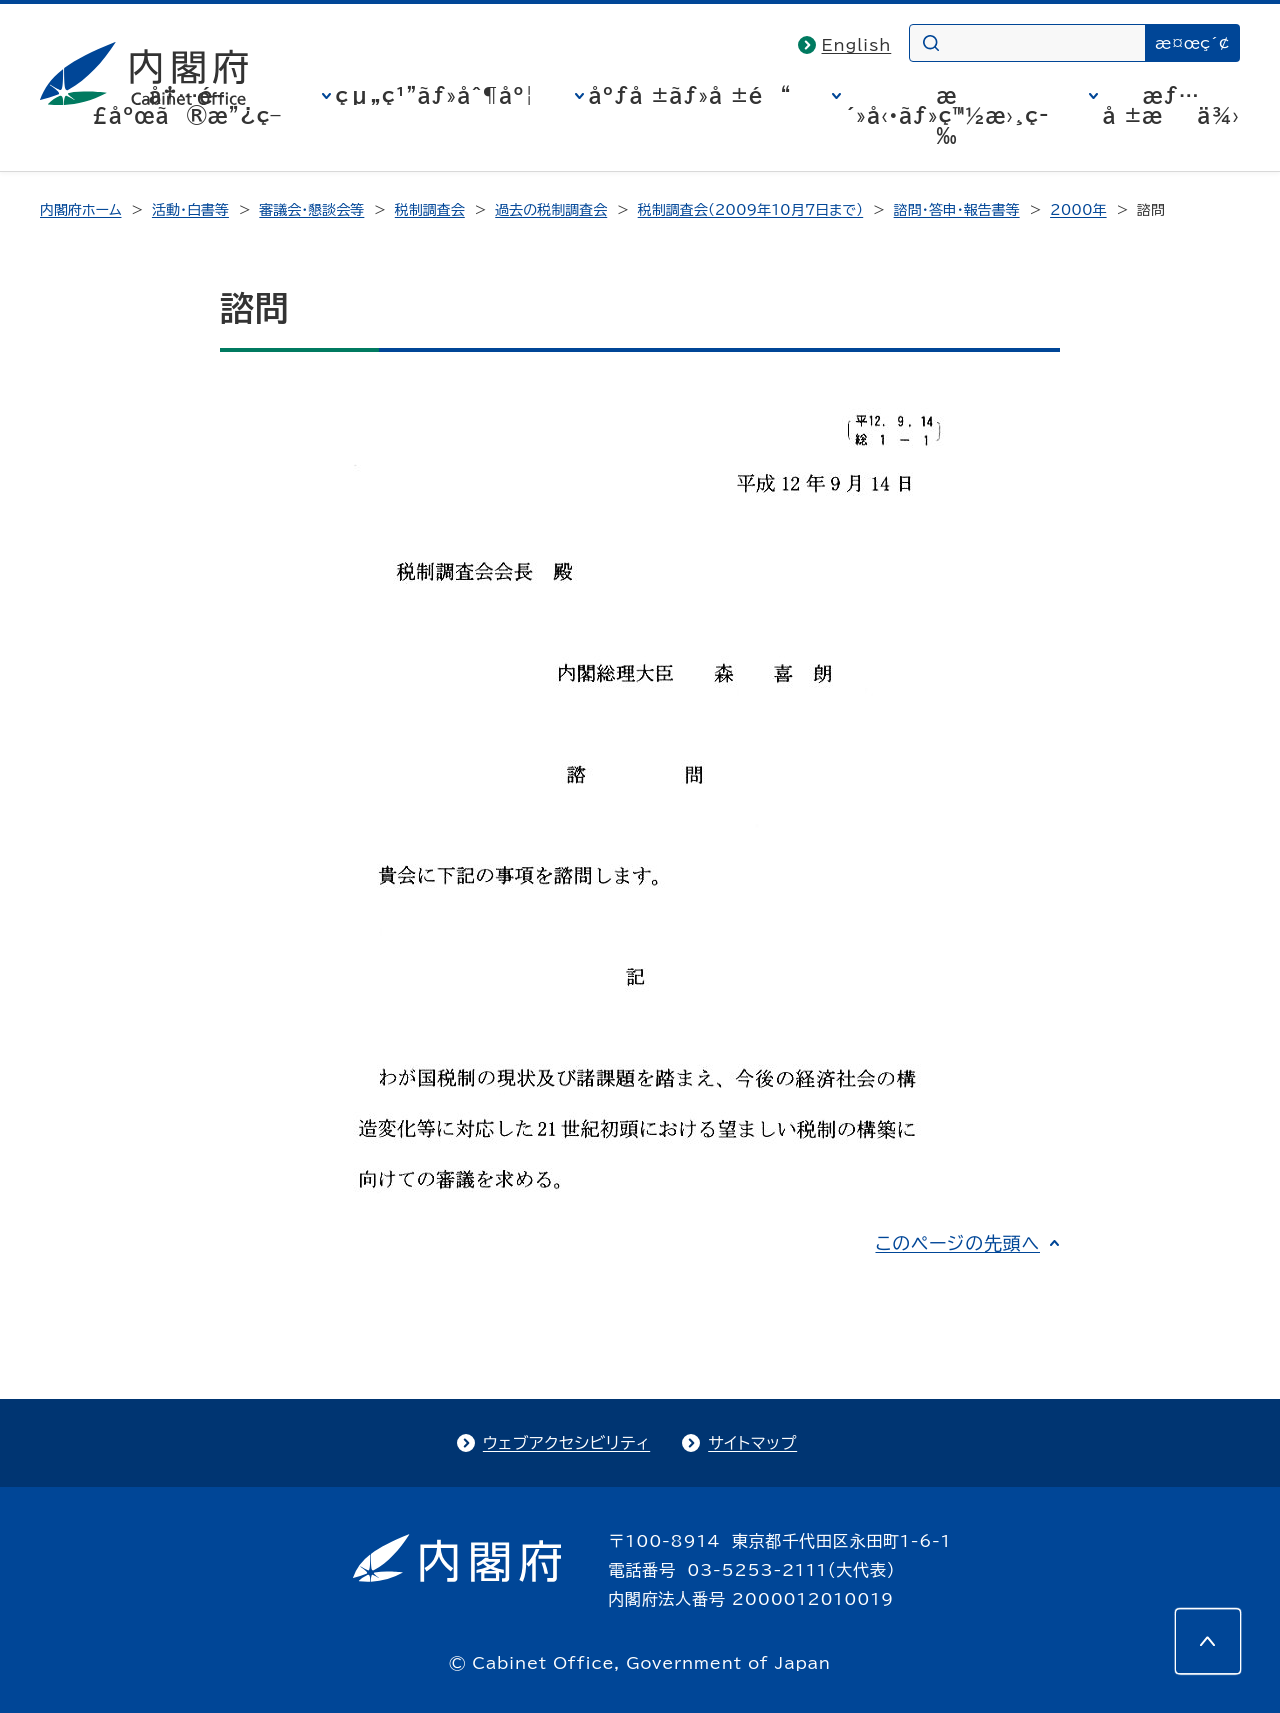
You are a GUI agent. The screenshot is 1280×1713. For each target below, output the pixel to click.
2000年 (1078, 210)
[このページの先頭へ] (1208, 1641)
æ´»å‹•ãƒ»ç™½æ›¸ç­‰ (947, 115)
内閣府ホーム (80, 210)
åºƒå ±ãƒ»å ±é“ (690, 95)
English (857, 45)
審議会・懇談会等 (311, 210)
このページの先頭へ (957, 1243)
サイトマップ (752, 1443)
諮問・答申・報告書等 (957, 210)
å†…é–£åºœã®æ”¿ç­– (187, 105)
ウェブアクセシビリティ (566, 1443)
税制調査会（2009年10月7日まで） (751, 210)
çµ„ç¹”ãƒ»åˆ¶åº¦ (435, 95)
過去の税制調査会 (551, 210)
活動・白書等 (190, 210)
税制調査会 (430, 210)
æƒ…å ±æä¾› (1171, 105)
